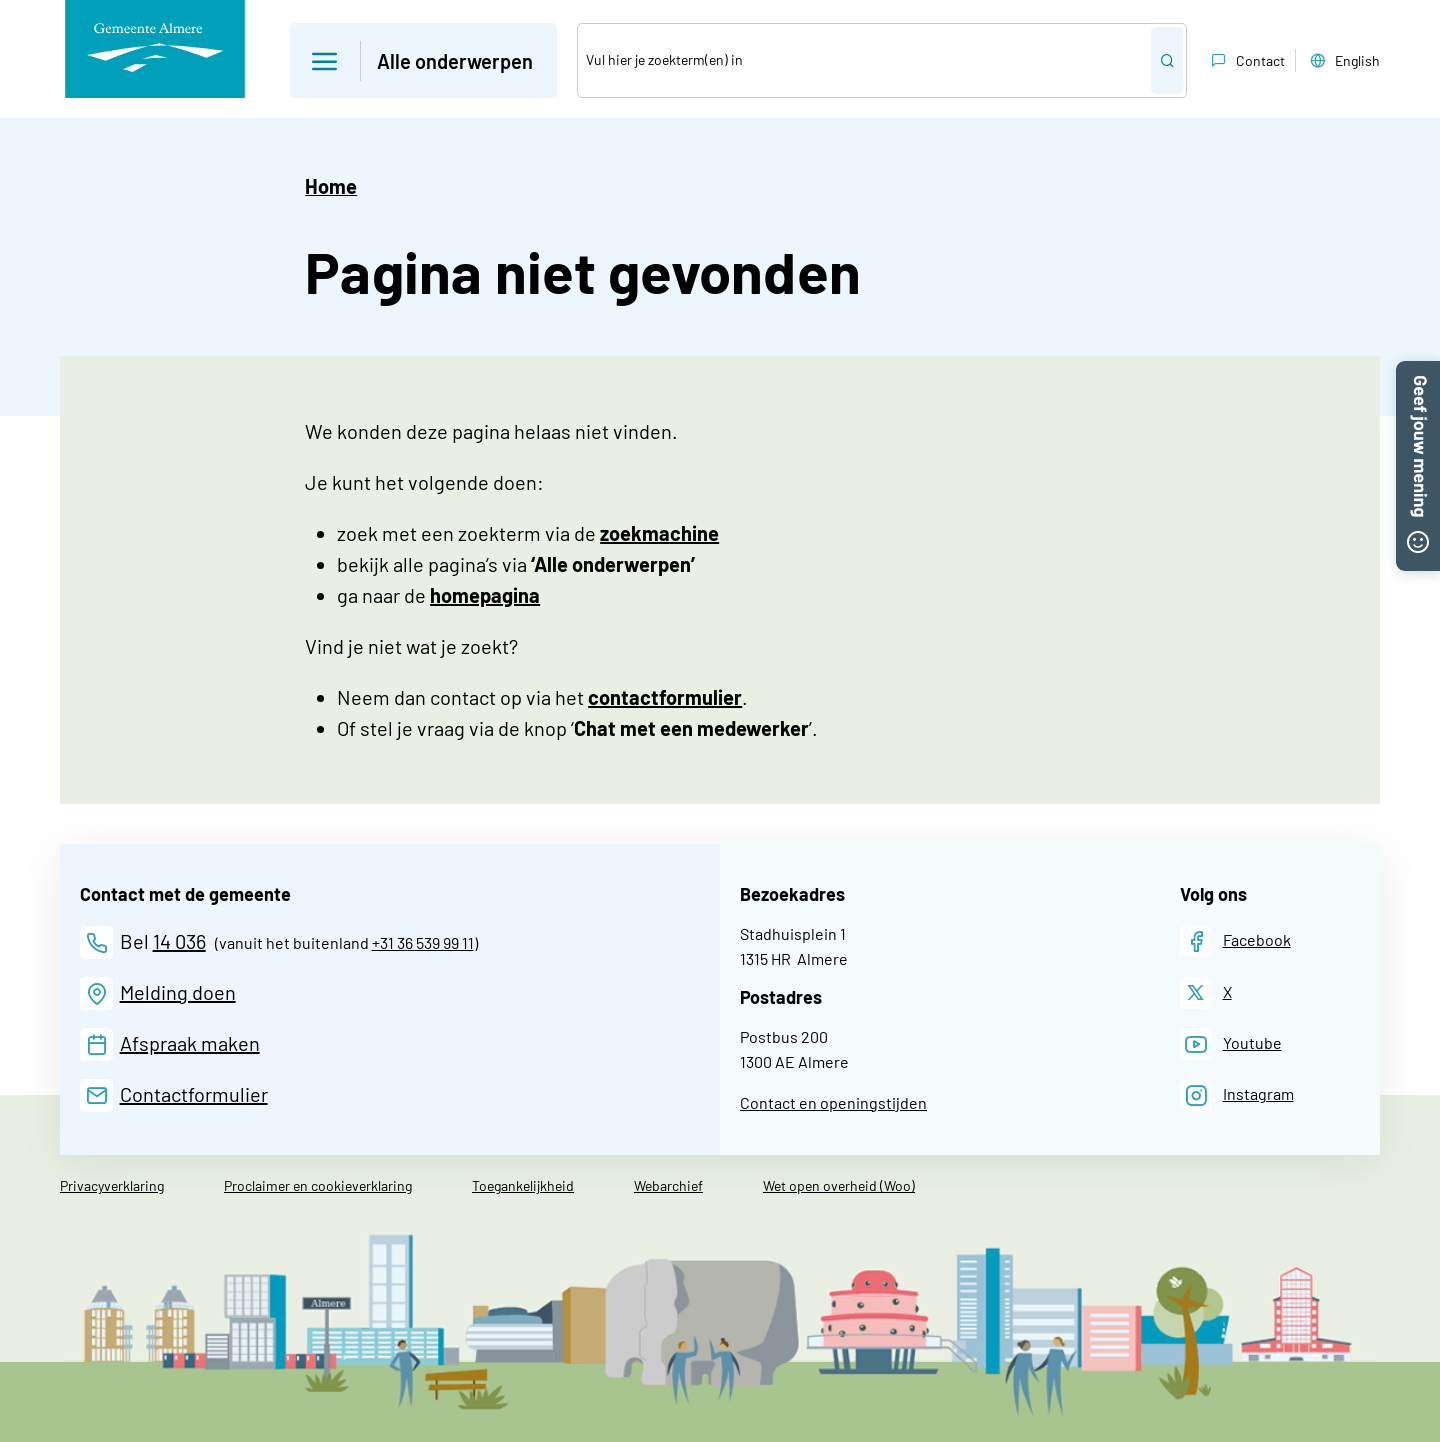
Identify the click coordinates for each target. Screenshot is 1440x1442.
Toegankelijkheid (523, 1185)
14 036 (179, 941)
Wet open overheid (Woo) (839, 1185)
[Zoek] (864, 60)
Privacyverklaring (112, 1185)
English (1343, 61)
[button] (1418, 373)
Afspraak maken (190, 1043)
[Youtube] (1231, 1044)
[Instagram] (1237, 1095)
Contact (1246, 61)
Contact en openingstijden (833, 1102)
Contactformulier (194, 1094)
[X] (1206, 992)
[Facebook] (1235, 941)
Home (331, 186)
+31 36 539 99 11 (423, 942)
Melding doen (178, 992)
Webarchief (668, 1185)
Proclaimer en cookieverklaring (318, 1185)
